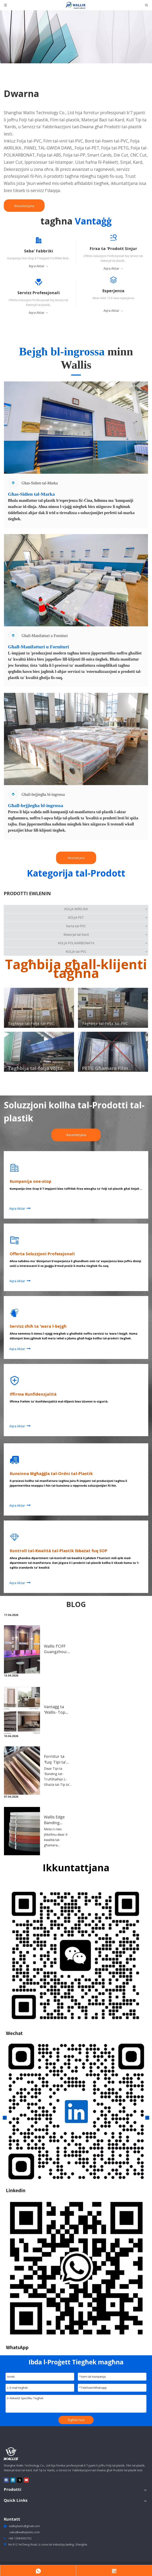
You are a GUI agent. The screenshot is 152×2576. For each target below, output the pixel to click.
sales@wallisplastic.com (24, 2532)
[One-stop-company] (14, 1167)
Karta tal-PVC (76, 926)
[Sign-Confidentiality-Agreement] (14, 1380)
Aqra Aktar (20, 1208)
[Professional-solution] (14, 1312)
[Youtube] (26, 2480)
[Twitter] (19, 2480)
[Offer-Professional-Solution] (14, 1240)
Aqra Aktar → (38, 266)
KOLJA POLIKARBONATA (76, 943)
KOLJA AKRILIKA (76, 909)
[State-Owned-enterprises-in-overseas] (14, 1460)
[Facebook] (6, 2480)
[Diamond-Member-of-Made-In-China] (14, 1537)
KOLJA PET (76, 917)
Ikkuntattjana (24, 206)
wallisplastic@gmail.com (24, 2526)
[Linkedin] (12, 2480)
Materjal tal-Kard (76, 934)
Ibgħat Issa (76, 2420)
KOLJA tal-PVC (76, 951)
